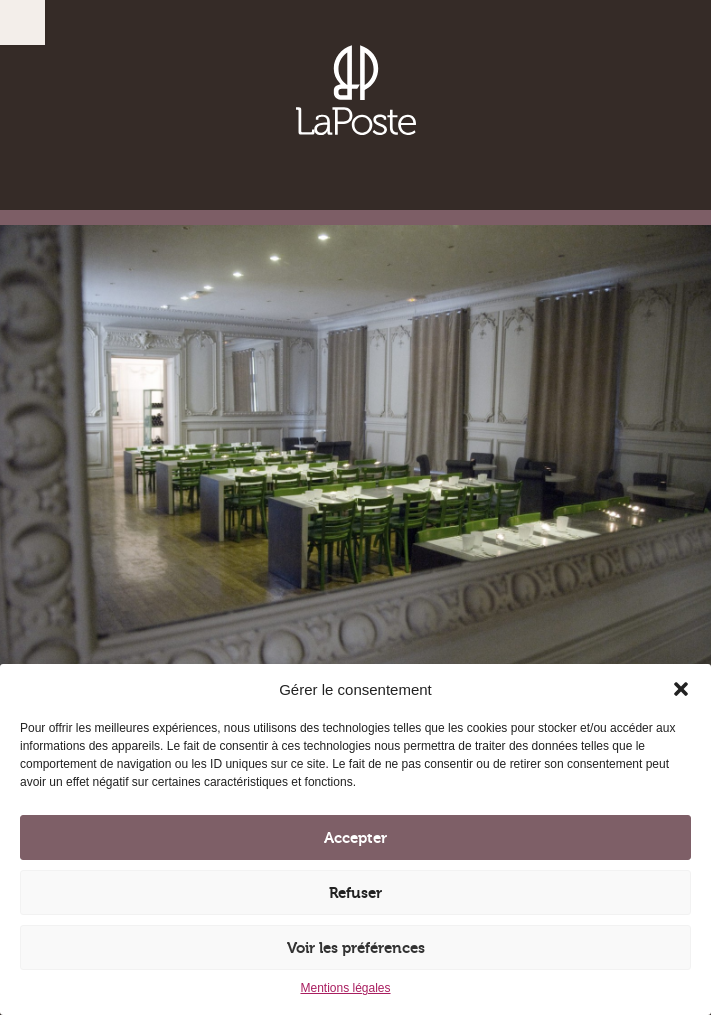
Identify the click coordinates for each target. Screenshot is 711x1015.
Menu (22, 22)
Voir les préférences (356, 948)
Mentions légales (345, 988)
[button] (681, 689)
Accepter (355, 838)
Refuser (355, 893)
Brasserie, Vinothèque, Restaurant (356, 90)
